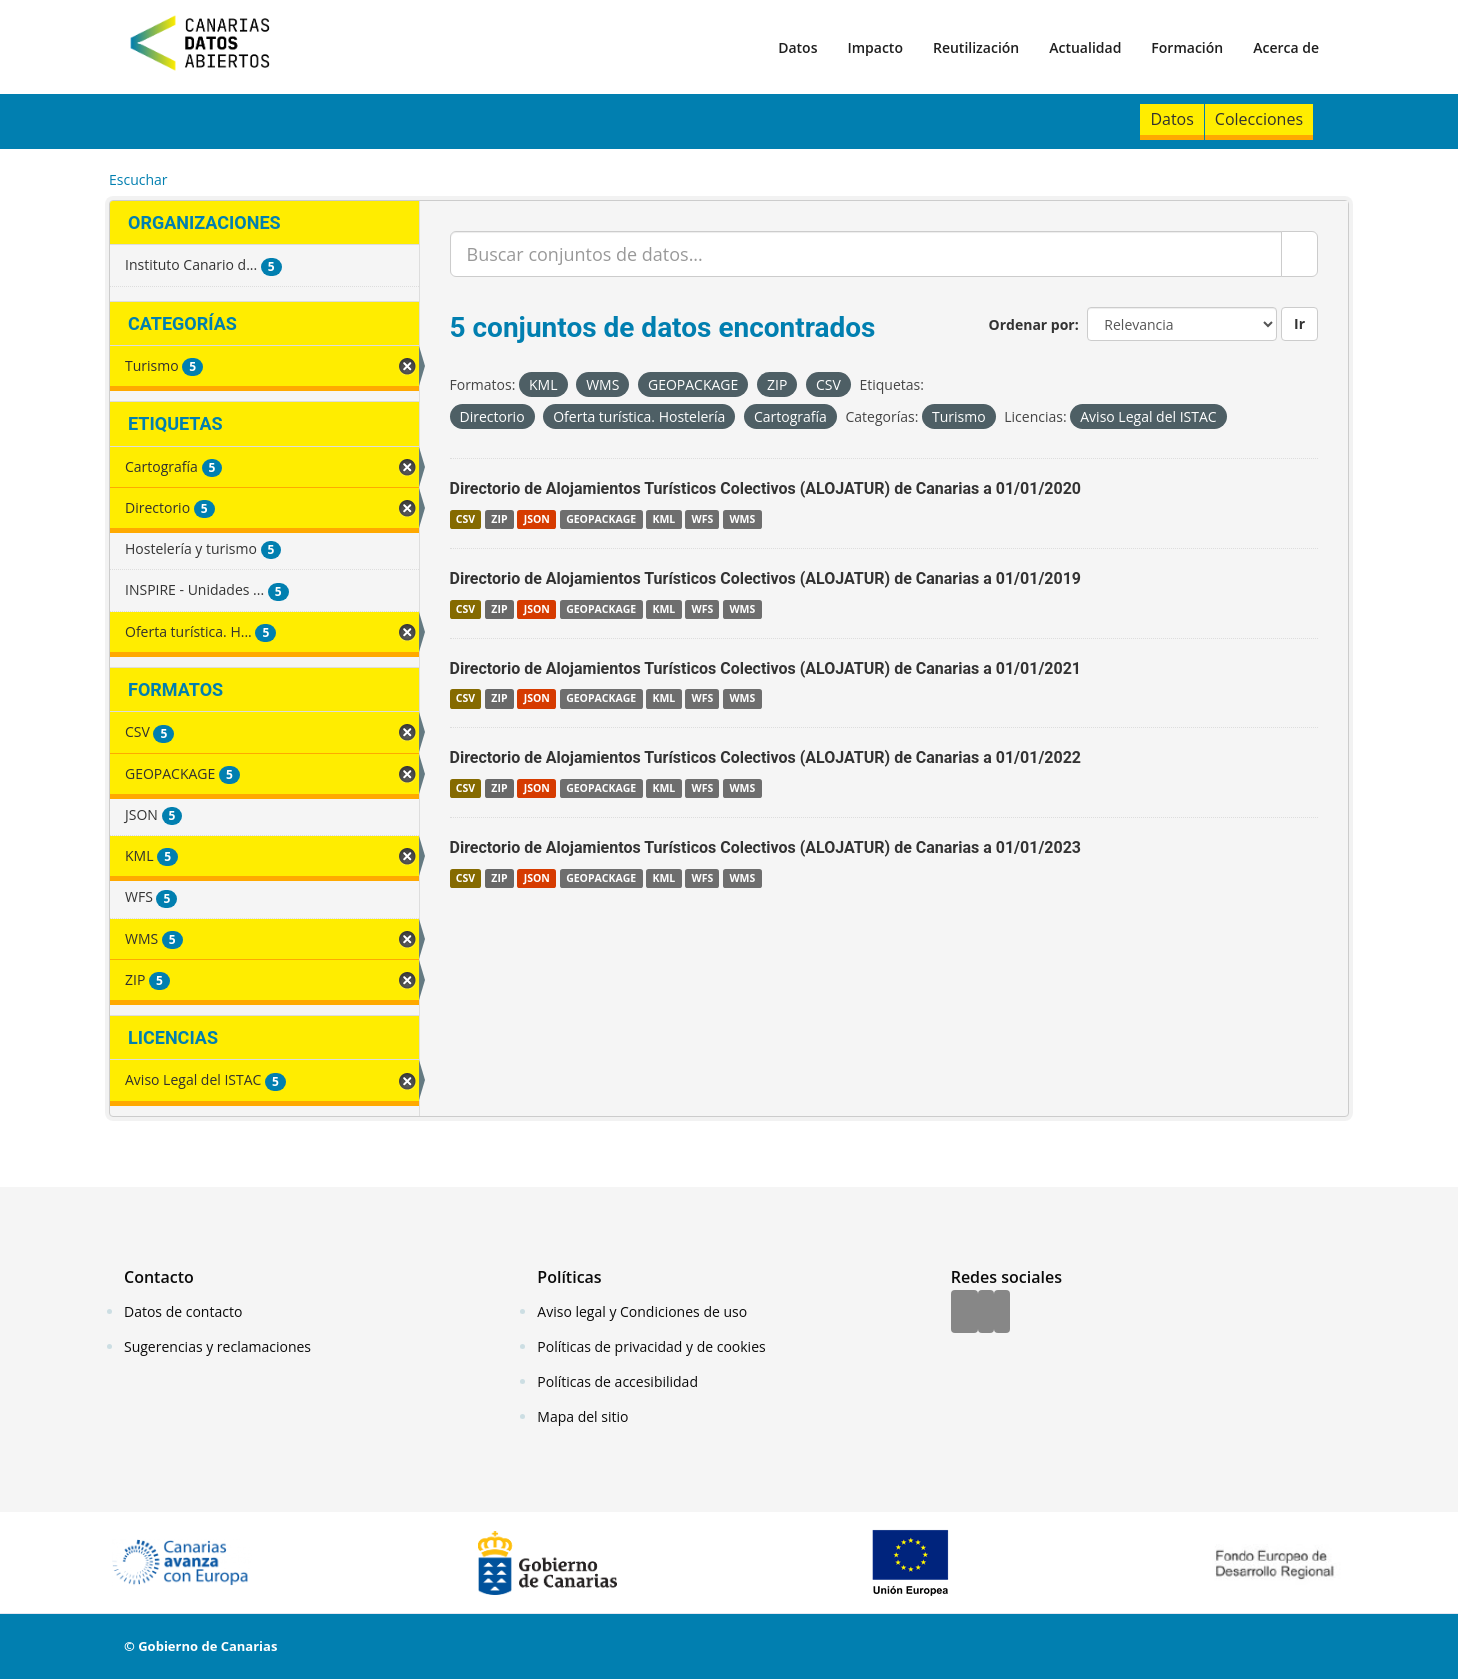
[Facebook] (964, 1313)
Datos (797, 47)
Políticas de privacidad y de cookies (651, 1346)
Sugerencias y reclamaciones (217, 1346)
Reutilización (976, 47)
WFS (702, 519)
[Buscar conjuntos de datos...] (866, 254)
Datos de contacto (183, 1311)
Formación (1187, 47)
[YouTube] (1002, 1313)
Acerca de (1286, 47)
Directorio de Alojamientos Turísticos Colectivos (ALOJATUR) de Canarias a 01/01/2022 (766, 757)
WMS (742, 519)
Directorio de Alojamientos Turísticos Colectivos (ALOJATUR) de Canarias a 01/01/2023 (766, 847)
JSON (537, 519)
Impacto (875, 47)
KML (663, 519)
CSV (465, 519)
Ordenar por (1032, 324)
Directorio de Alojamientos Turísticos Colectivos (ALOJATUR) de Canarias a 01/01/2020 (766, 488)
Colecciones (1259, 119)
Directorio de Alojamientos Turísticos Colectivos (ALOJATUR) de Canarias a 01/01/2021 (766, 668)
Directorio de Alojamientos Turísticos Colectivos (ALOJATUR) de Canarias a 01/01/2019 (766, 578)
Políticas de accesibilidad (617, 1381)
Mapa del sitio (582, 1416)
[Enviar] (1299, 254)
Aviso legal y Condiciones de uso (642, 1311)
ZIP (499, 519)
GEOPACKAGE (601, 519)
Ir (1299, 323)
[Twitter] (986, 1313)
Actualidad (1085, 47)
